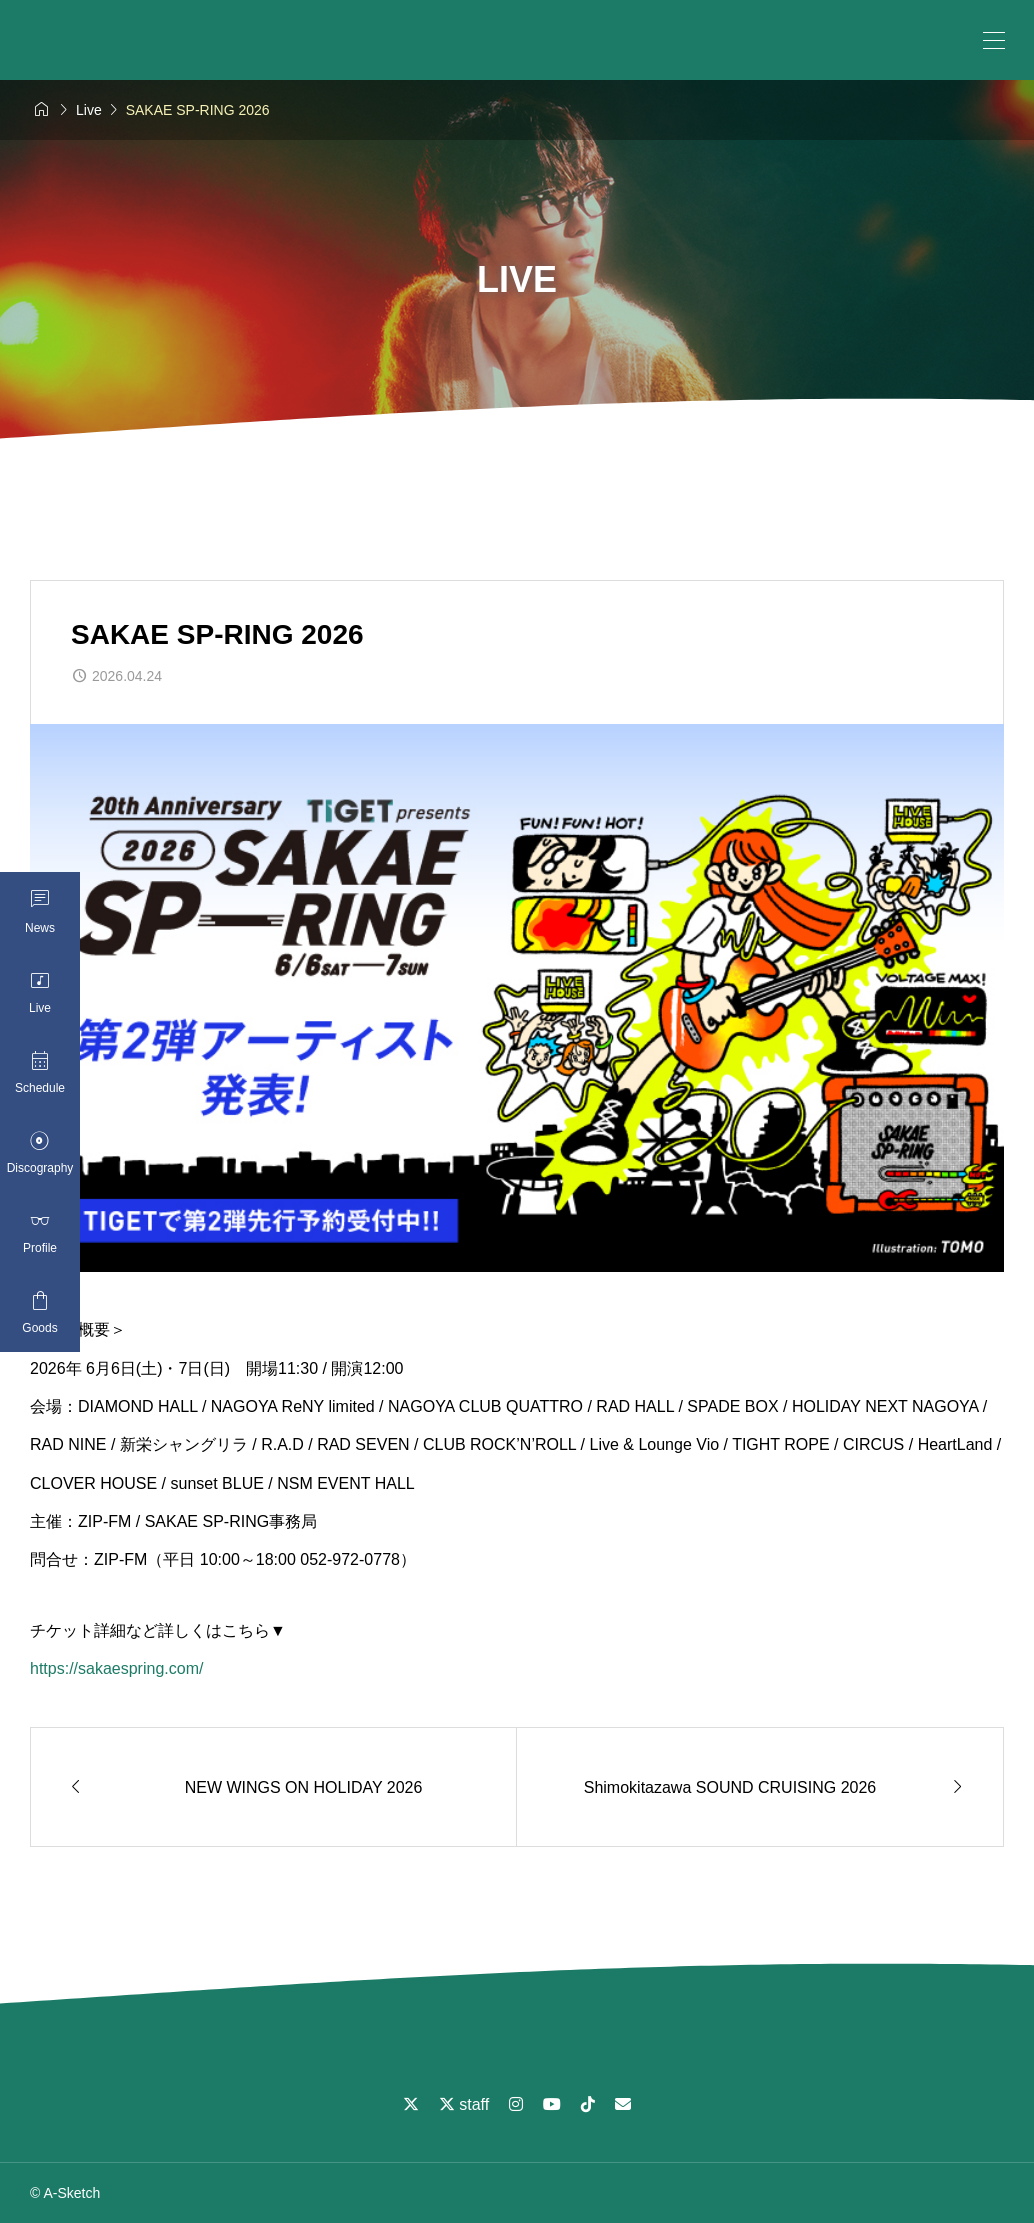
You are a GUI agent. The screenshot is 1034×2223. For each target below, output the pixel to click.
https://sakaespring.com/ (116, 1668)
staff (464, 2104)
